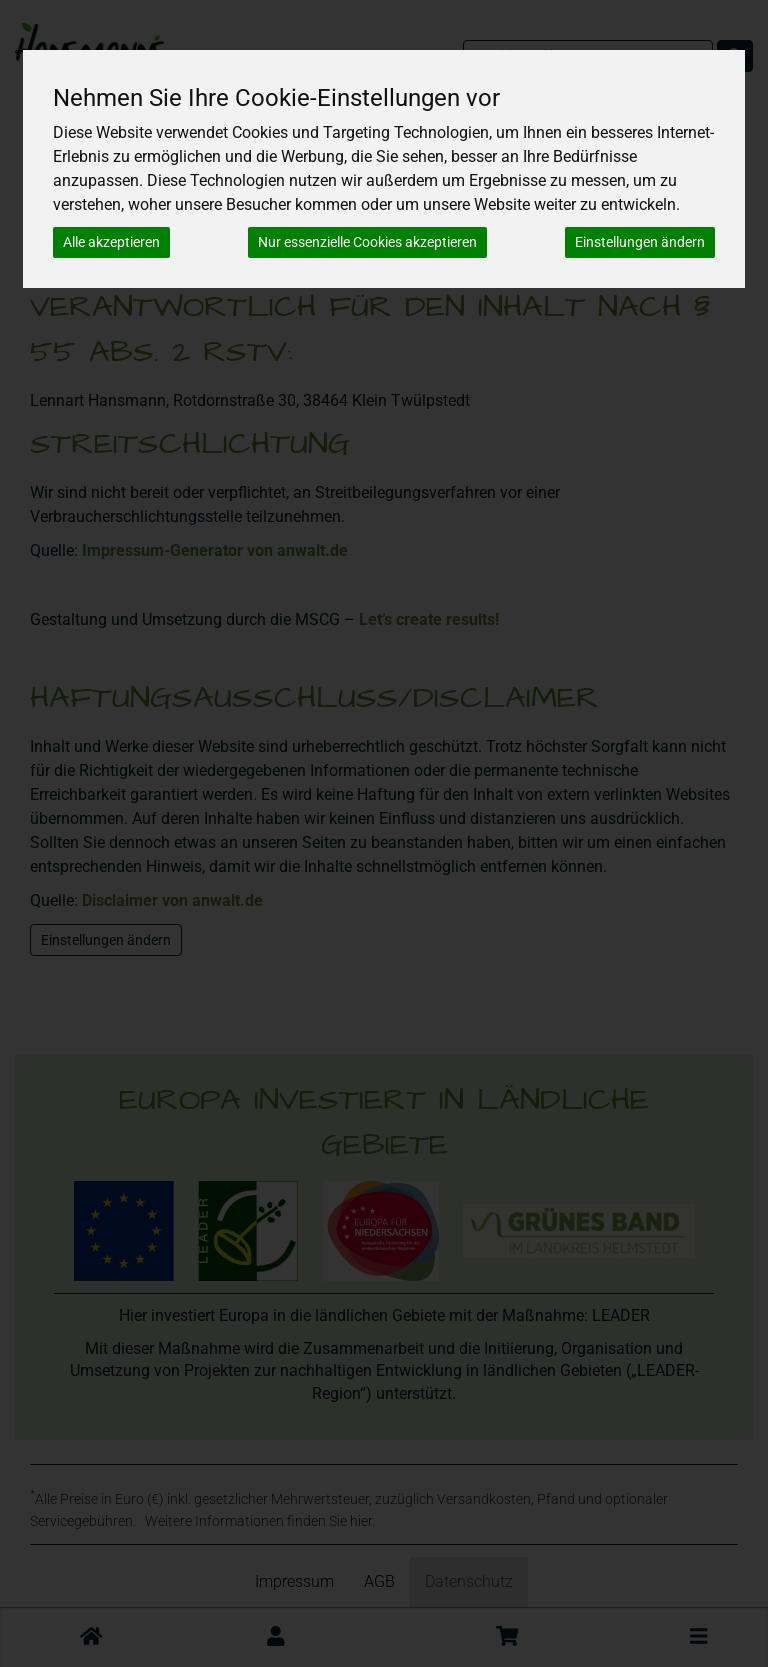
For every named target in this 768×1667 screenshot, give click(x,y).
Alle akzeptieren (111, 242)
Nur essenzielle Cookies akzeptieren (367, 242)
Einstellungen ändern (640, 242)
